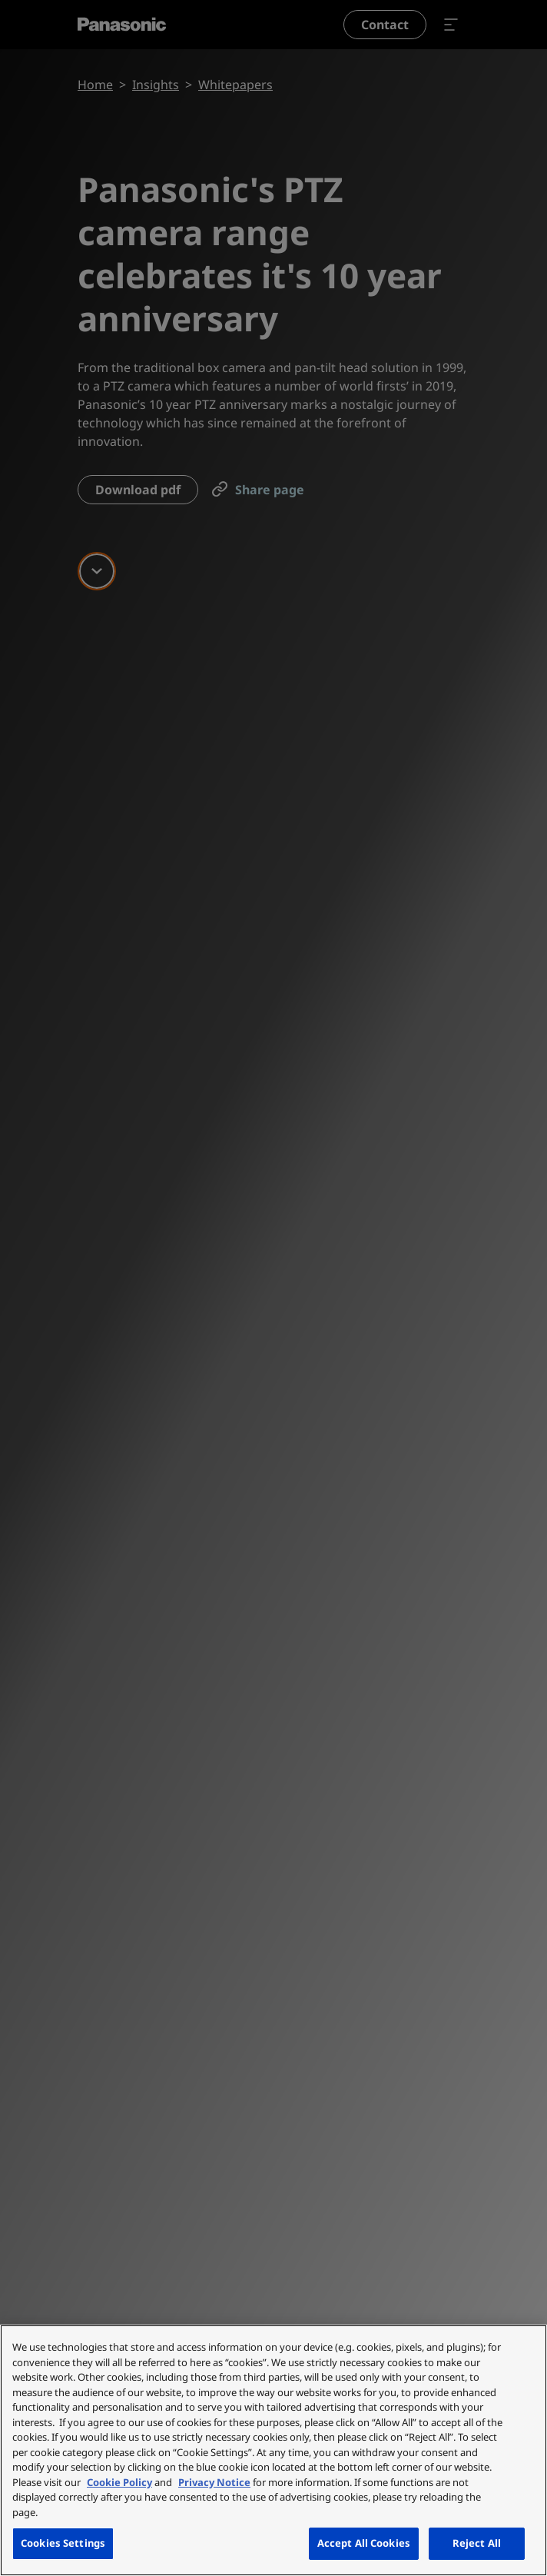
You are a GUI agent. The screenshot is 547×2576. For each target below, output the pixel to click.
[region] (273, 2450)
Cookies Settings (63, 2543)
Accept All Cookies (363, 2543)
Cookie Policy (119, 2482)
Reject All (477, 2543)
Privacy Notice (214, 2482)
